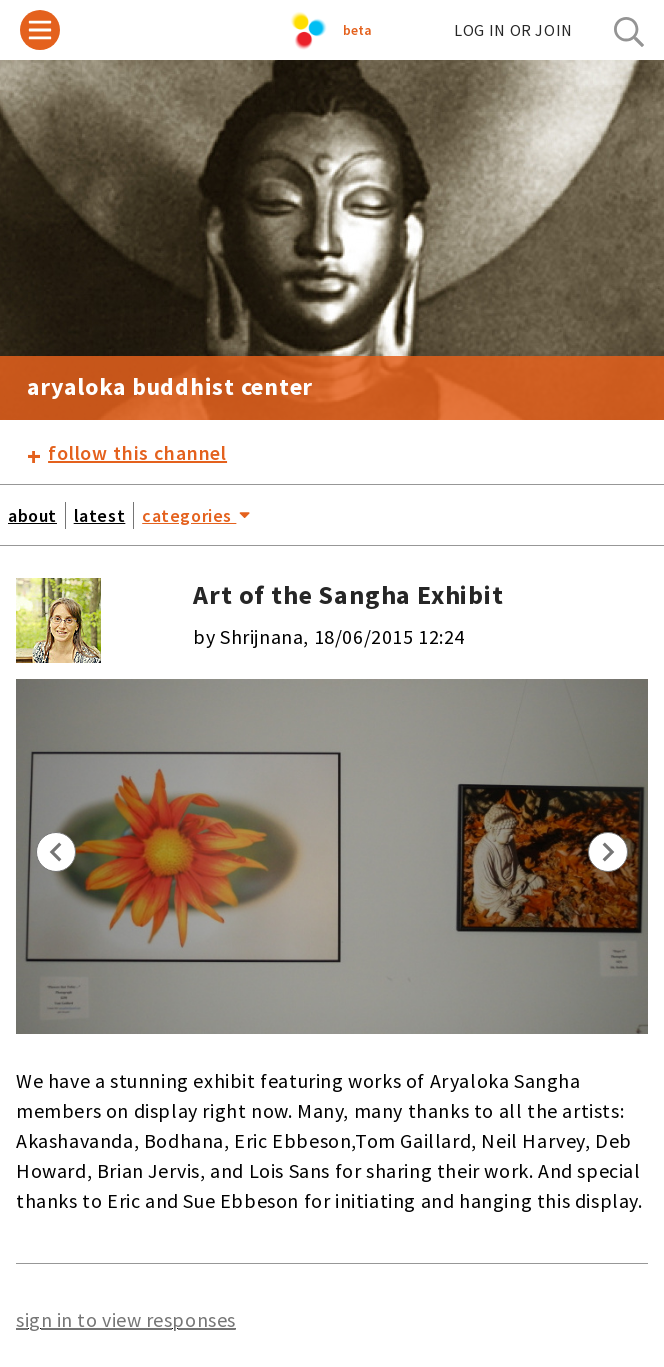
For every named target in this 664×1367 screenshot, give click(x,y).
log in (513, 30)
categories (196, 514)
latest (99, 515)
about (32, 515)
